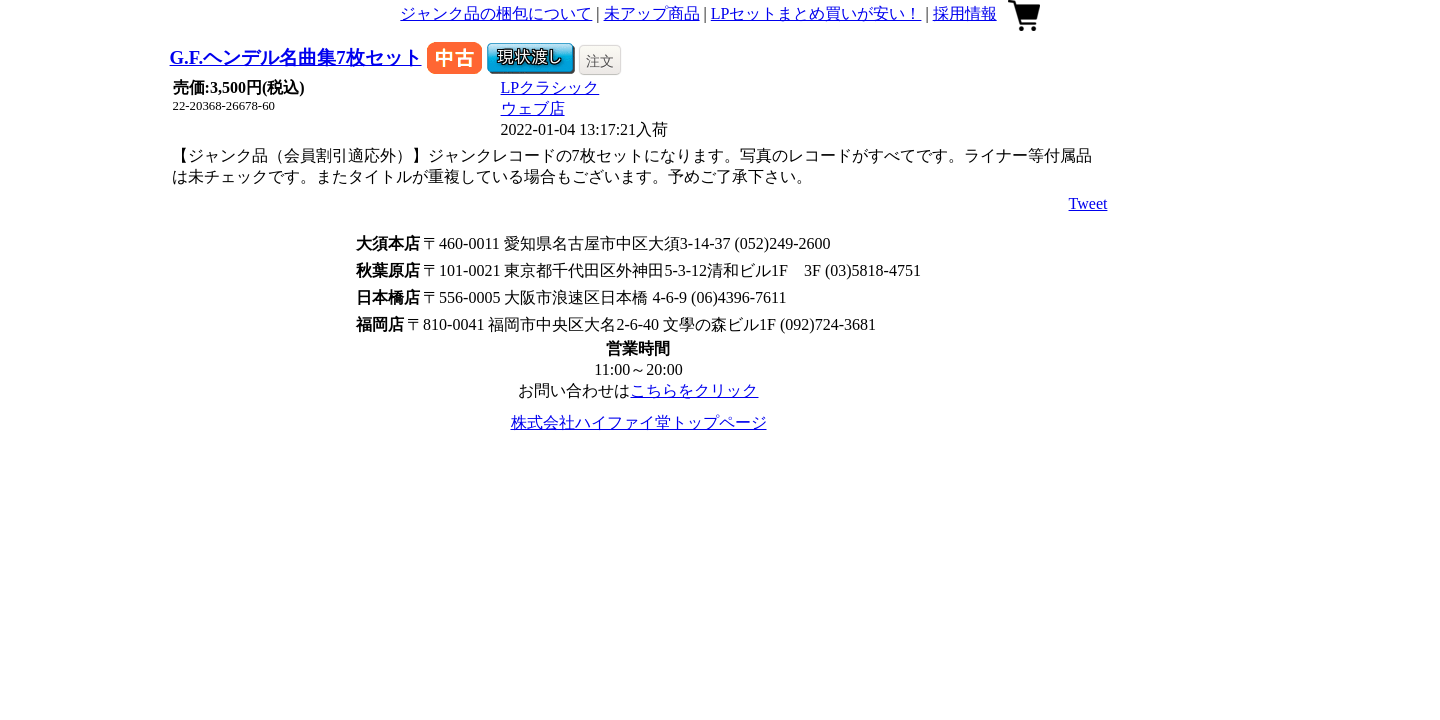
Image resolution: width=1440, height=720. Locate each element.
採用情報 (965, 13)
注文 (600, 61)
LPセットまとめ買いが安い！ (816, 13)
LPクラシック (550, 87)
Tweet (1088, 203)
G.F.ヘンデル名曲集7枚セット (296, 57)
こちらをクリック (694, 390)
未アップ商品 (652, 13)
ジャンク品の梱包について (496, 13)
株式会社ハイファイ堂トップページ (639, 422)
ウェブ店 (533, 108)
